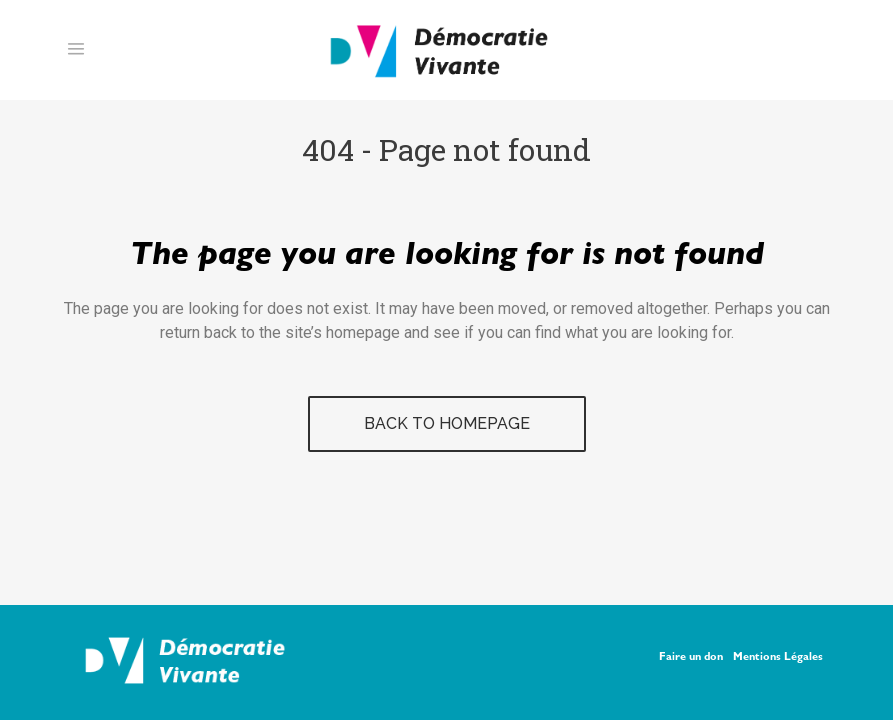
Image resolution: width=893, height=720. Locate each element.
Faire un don (691, 657)
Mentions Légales (778, 657)
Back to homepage (447, 423)
